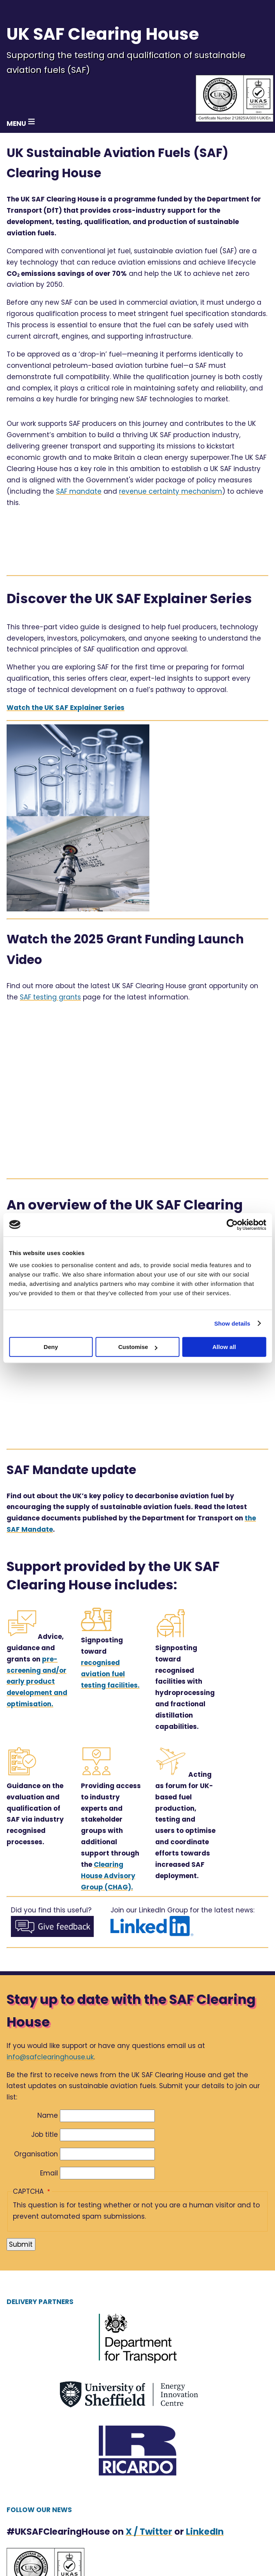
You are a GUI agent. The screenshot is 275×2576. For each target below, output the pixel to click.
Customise (138, 1347)
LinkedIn (205, 2531)
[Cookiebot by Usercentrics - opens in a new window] (232, 1225)
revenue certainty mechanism (170, 491)
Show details (232, 1323)
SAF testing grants (50, 997)
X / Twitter (149, 2531)
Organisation (36, 2154)
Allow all (224, 1347)
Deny (51, 1347)
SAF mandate (79, 491)
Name (47, 2115)
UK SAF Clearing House (103, 34)
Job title (44, 2134)
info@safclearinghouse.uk (50, 2057)
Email (49, 2173)
